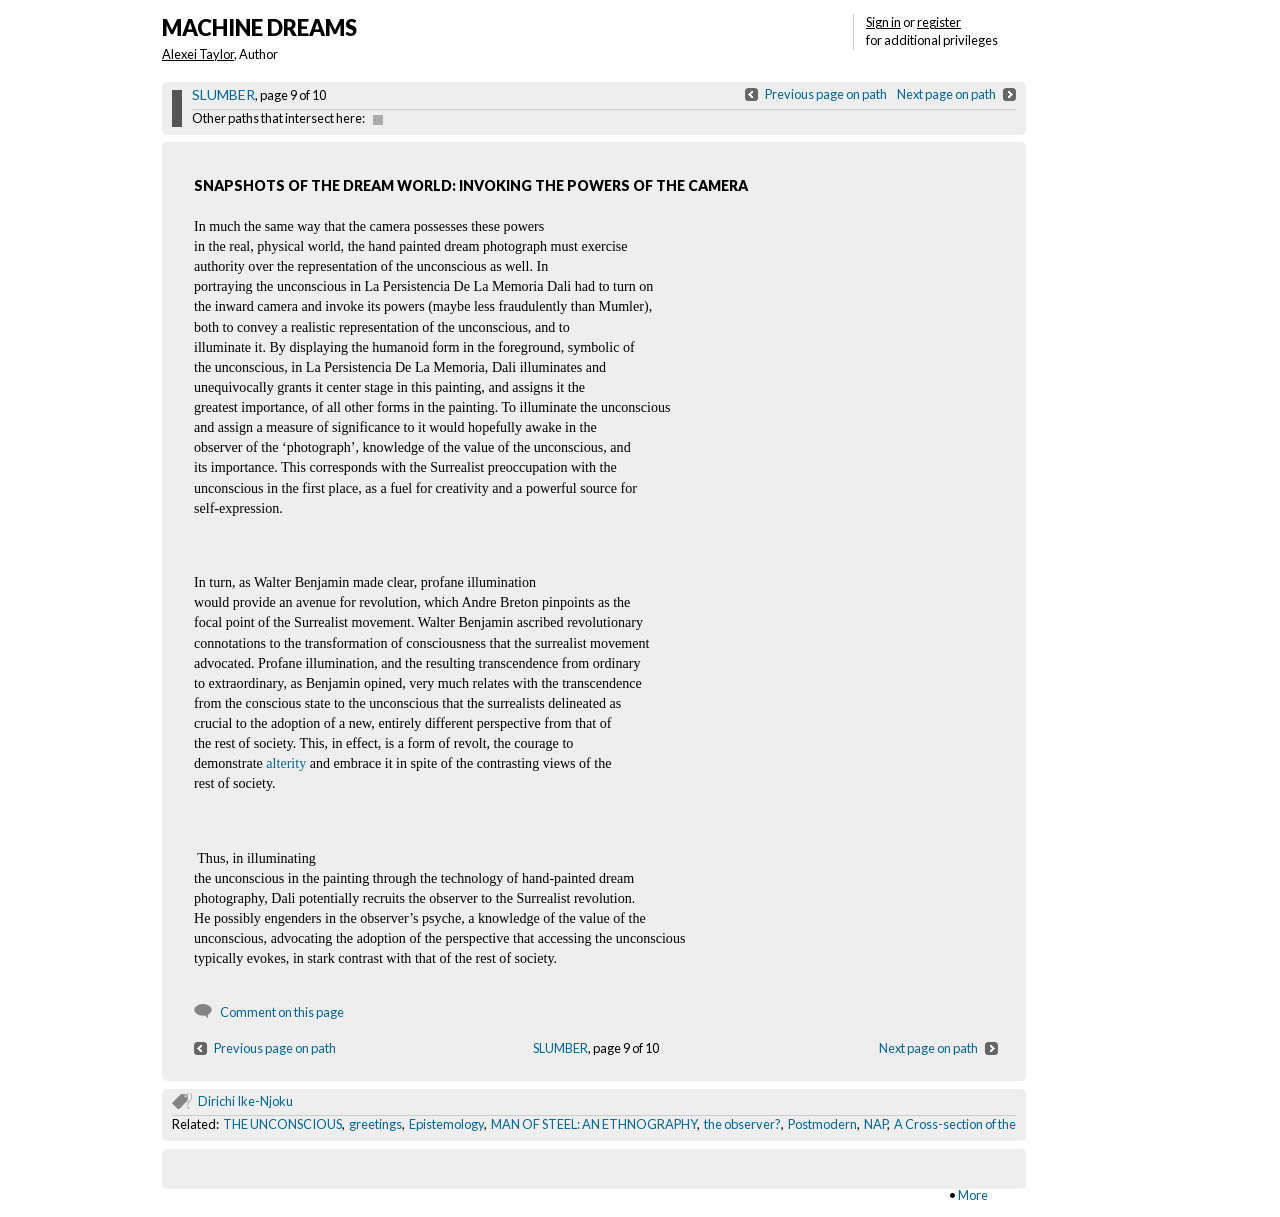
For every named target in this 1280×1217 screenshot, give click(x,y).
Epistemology (446, 1124)
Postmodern (822, 1124)
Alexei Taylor (198, 54)
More (973, 1195)
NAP (875, 1124)
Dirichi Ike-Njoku (245, 1101)
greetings (375, 1124)
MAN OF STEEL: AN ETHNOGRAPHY (594, 1124)
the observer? (742, 1124)
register (939, 22)
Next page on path (946, 94)
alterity (286, 763)
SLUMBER (223, 94)
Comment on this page (282, 1012)
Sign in (883, 22)
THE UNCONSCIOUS (282, 1124)
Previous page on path (826, 94)
